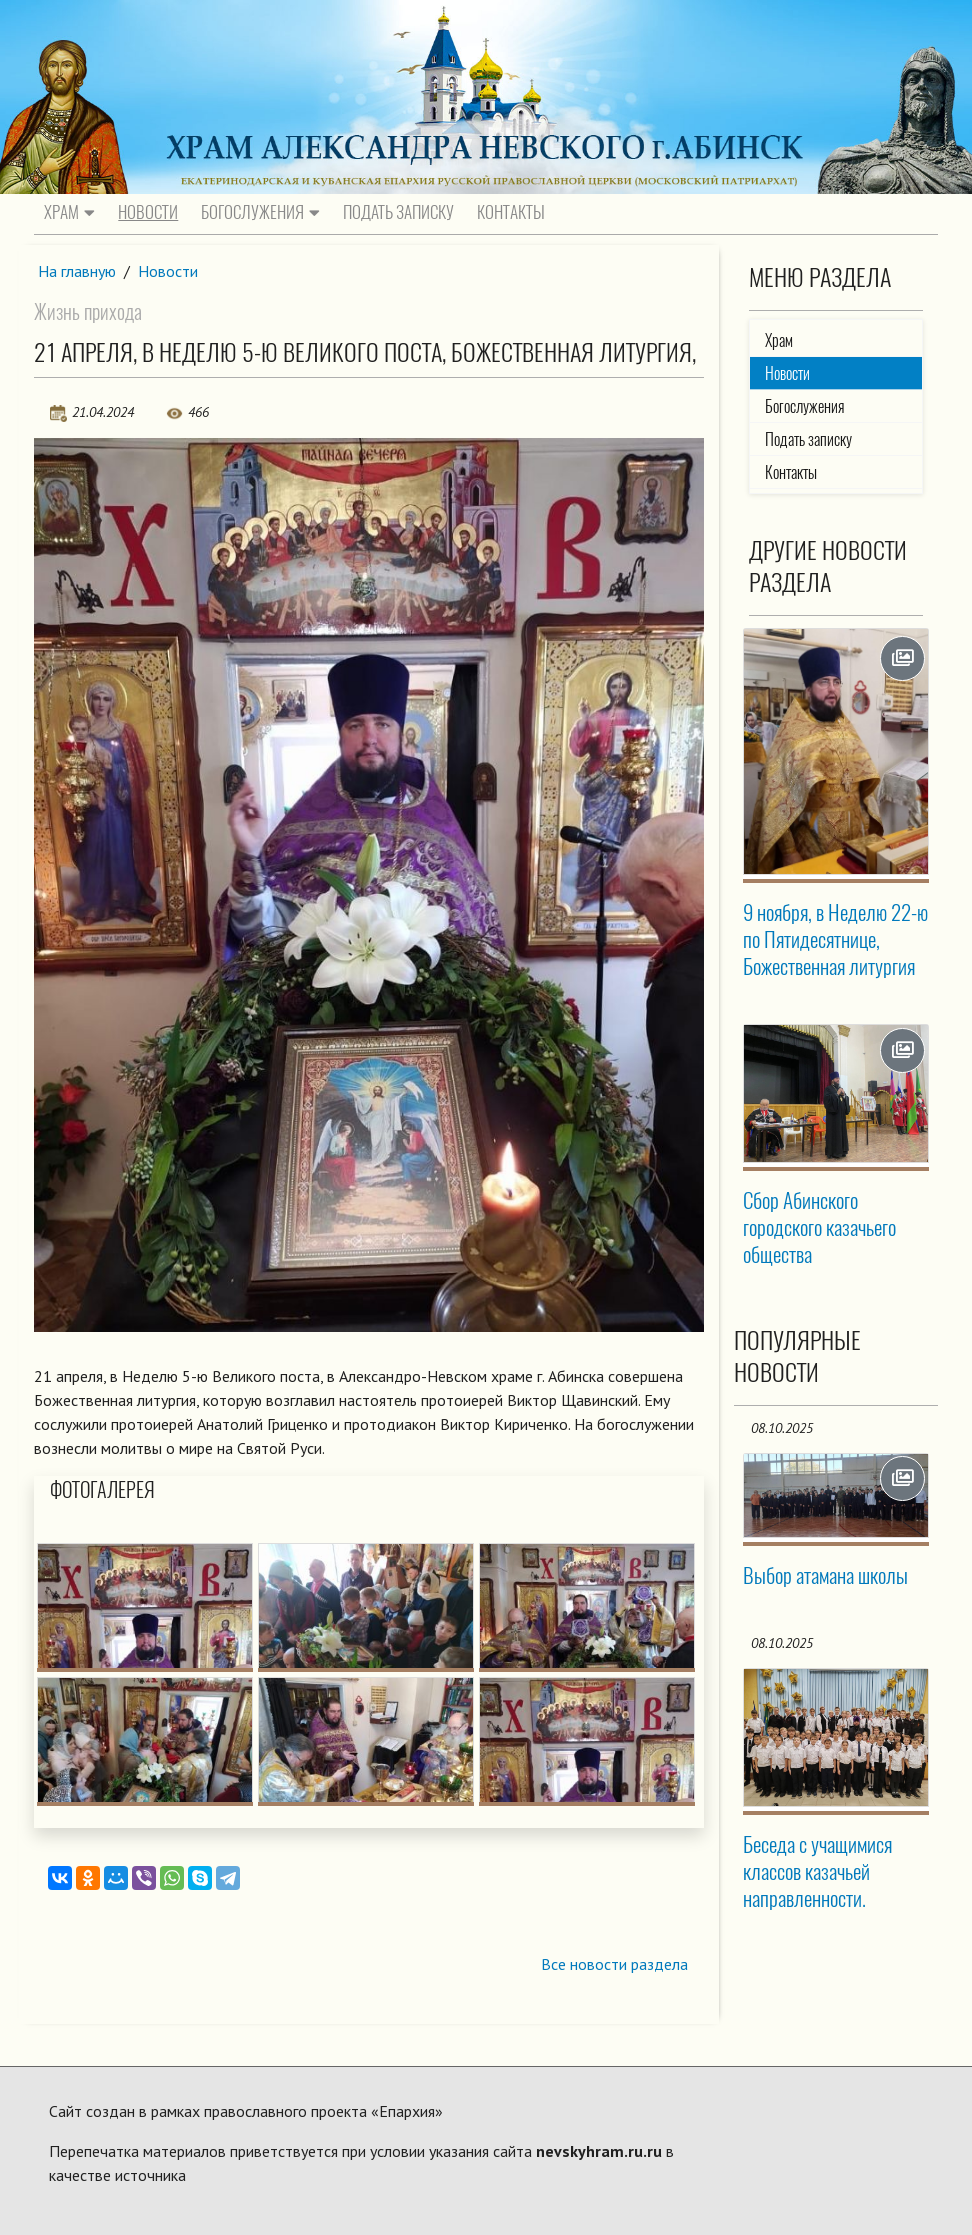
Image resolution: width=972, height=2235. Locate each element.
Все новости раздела (614, 1964)
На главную (77, 271)
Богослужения (260, 212)
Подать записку (398, 212)
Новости (148, 212)
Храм (69, 212)
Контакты (511, 212)
